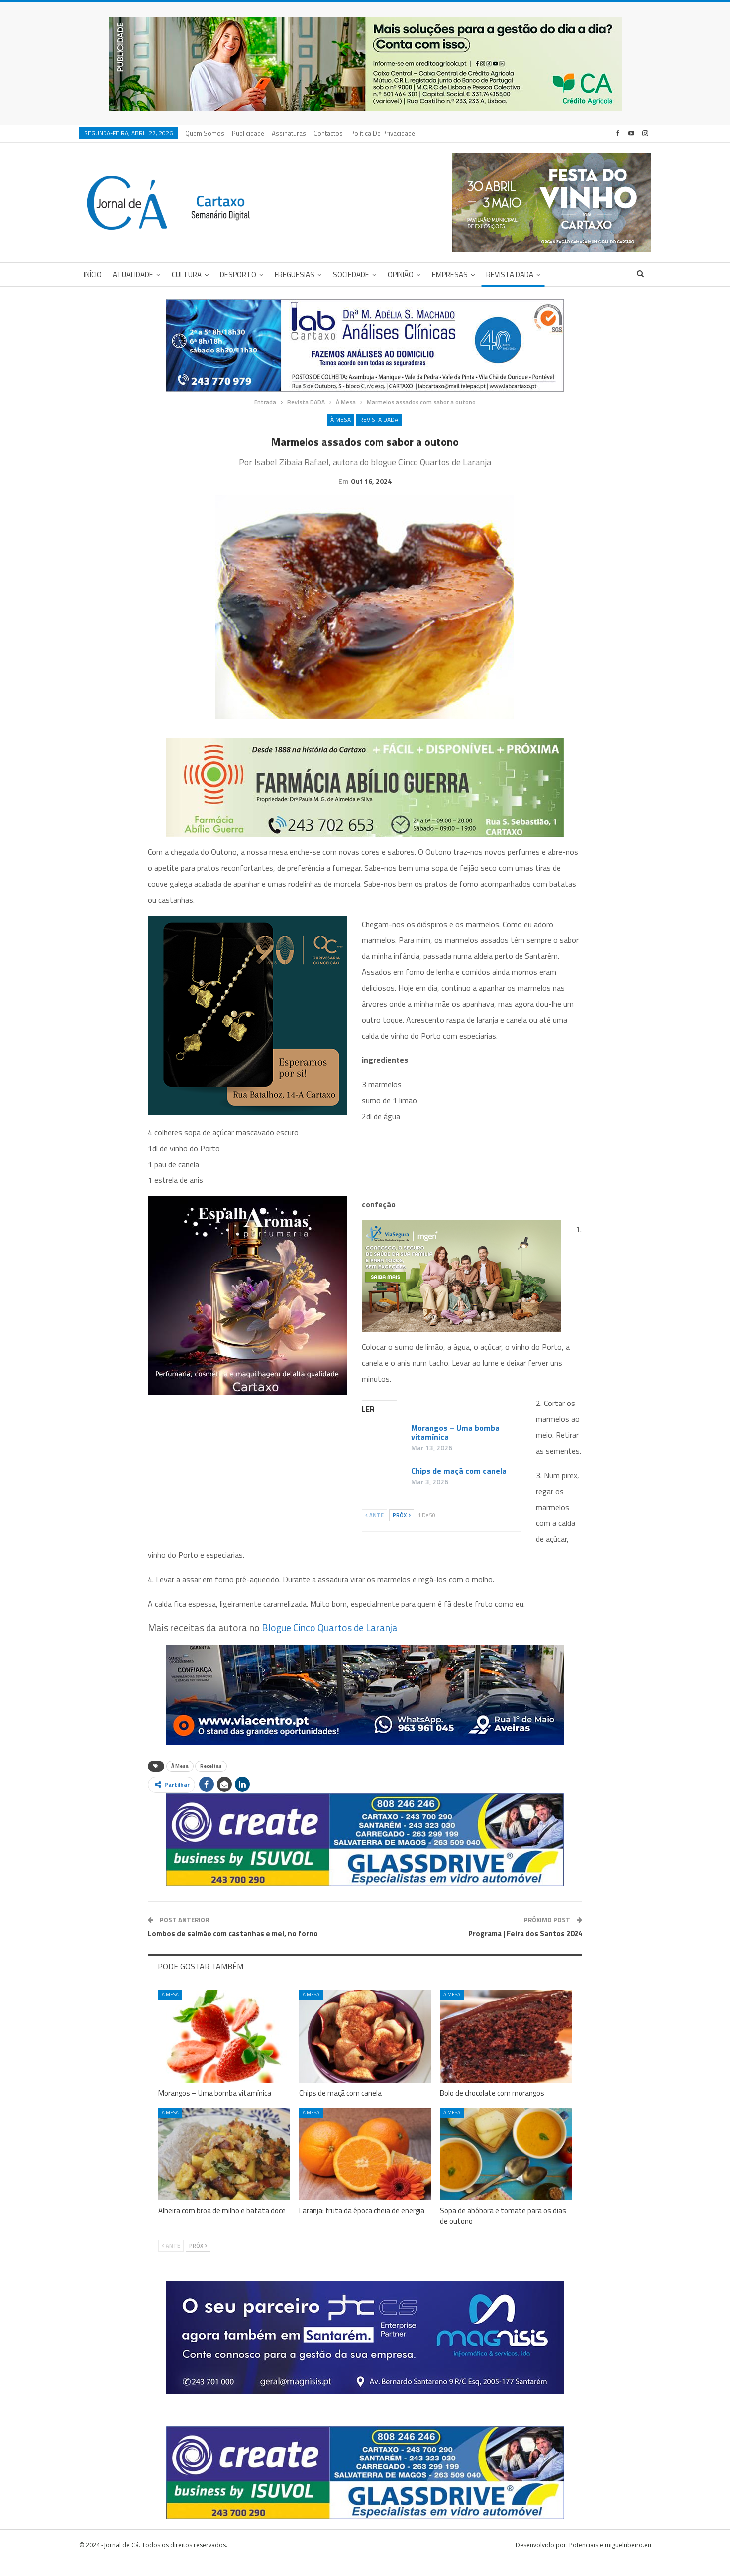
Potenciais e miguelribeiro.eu (610, 2560)
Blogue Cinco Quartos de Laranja (330, 1642)
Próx (402, 1530)
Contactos (328, 133)
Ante (374, 1530)
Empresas (450, 274)
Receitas (211, 1781)
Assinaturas (289, 133)
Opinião (401, 274)
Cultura (187, 274)
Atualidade (133, 274)
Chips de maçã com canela (459, 1486)
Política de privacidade (382, 133)
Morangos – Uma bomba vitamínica (455, 1447)
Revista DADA (509, 274)
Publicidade (248, 133)
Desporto (238, 274)
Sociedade (351, 274)
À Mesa (340, 419)
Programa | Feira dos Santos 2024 (525, 1949)
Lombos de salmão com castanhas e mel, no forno (233, 1949)
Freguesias (294, 274)
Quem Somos (204, 133)
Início (93, 274)
